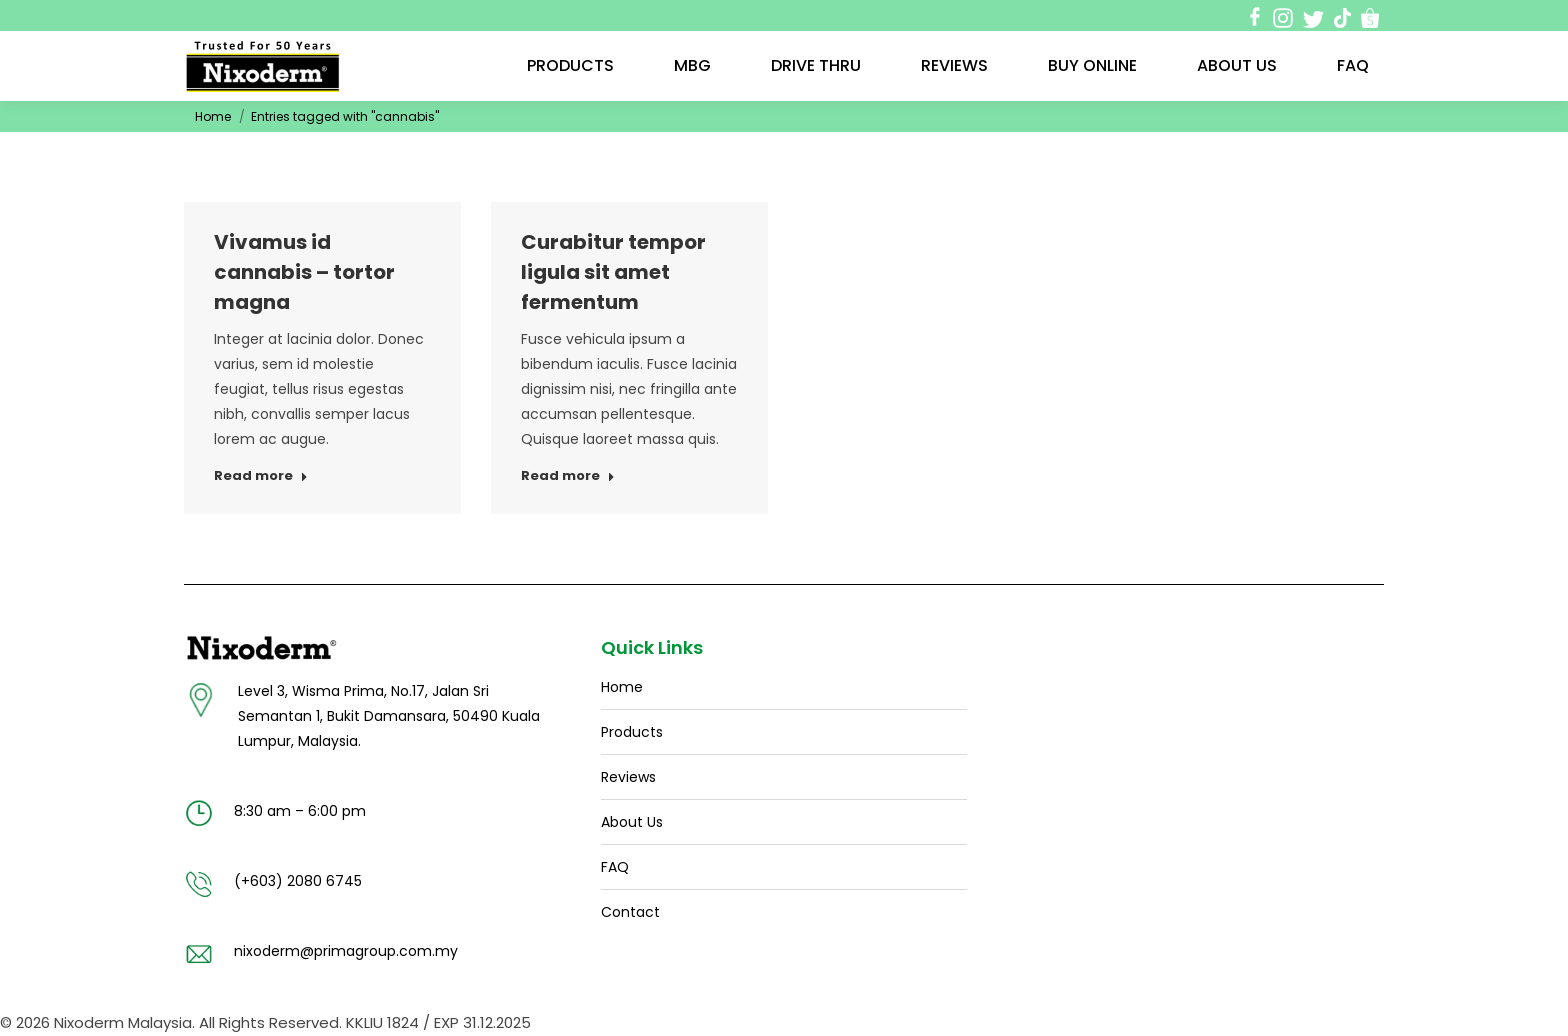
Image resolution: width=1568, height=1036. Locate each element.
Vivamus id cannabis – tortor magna (304, 272)
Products (632, 732)
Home (213, 116)
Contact (630, 912)
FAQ (615, 867)
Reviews (628, 777)
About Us (632, 822)
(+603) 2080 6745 (298, 881)
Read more (261, 476)
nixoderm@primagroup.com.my (346, 951)
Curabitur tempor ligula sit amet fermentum (613, 272)
